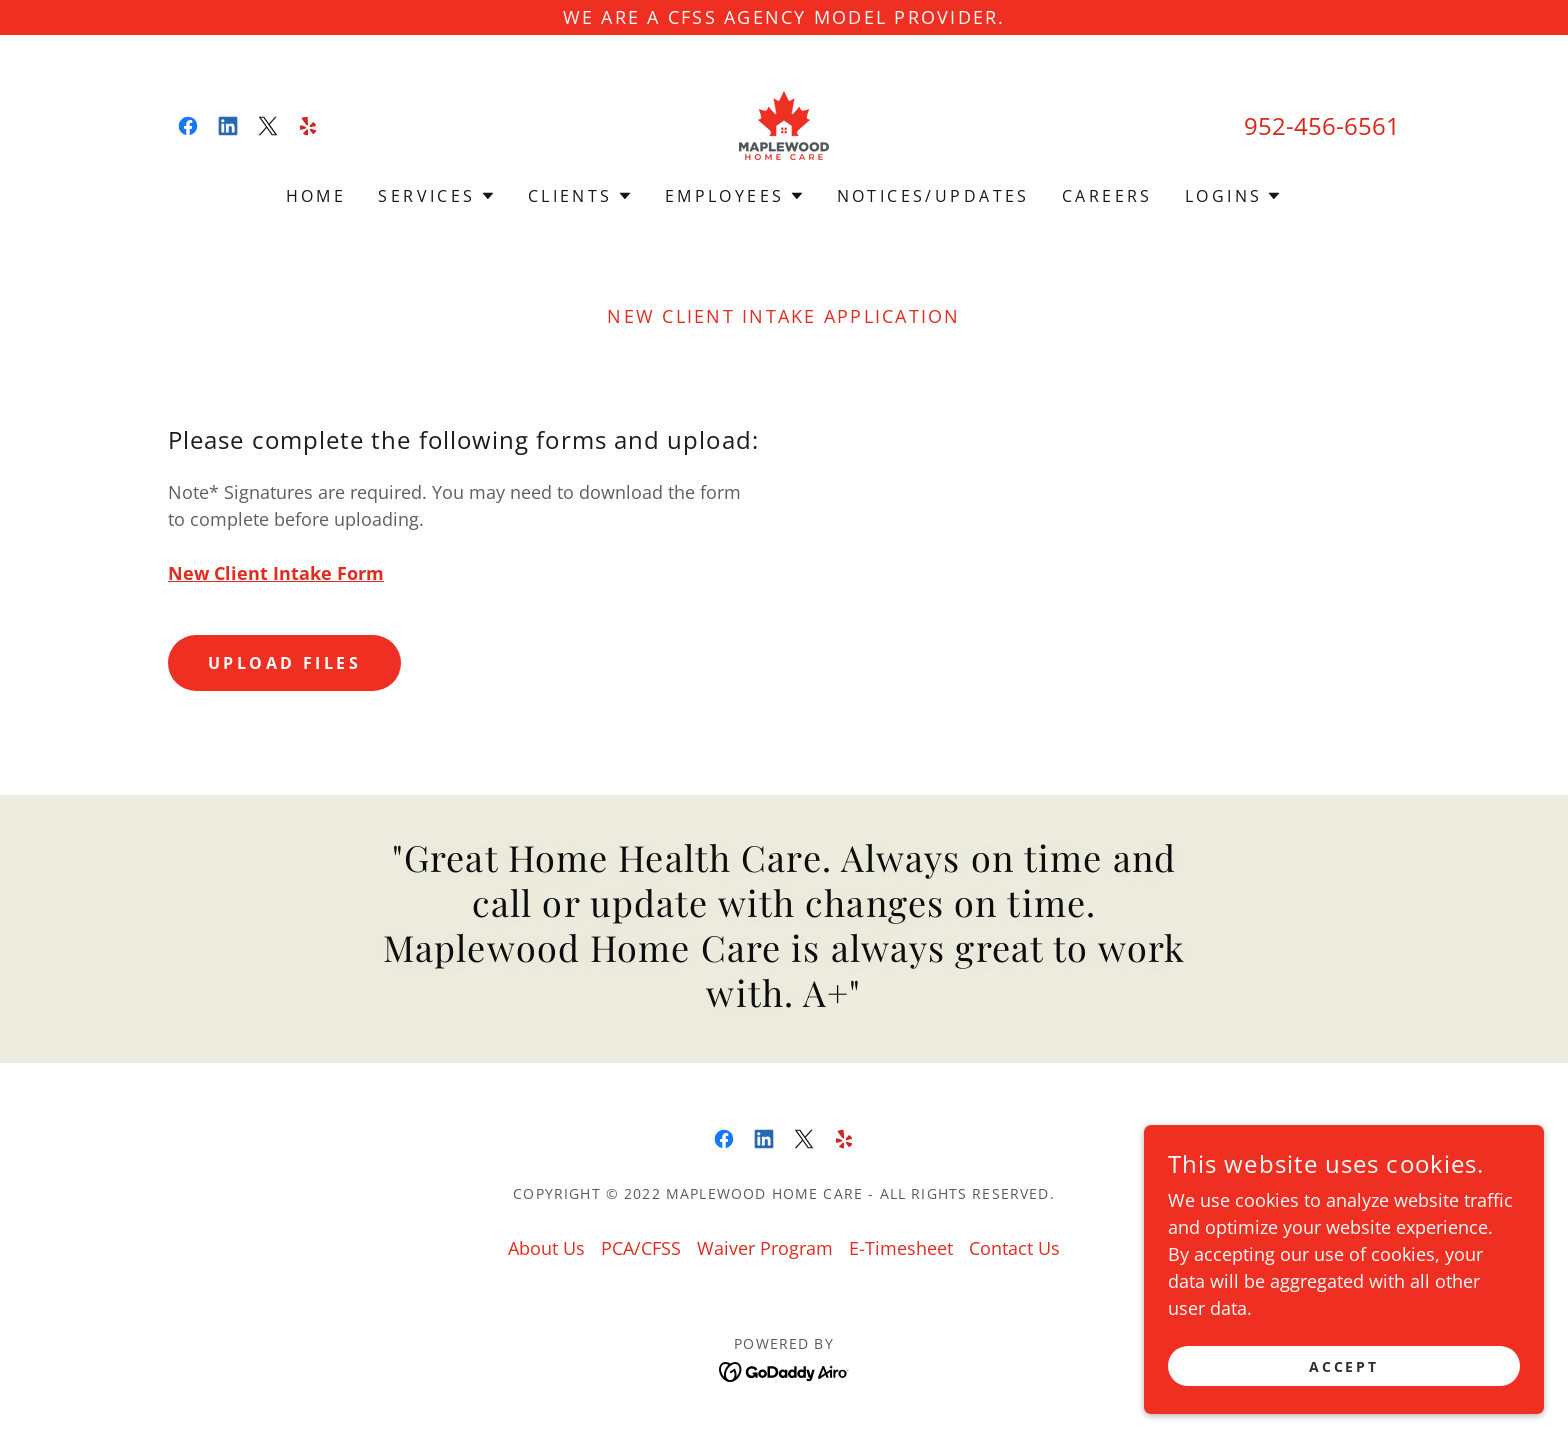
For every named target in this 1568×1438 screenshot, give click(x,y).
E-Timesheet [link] (901, 1248)
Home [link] (316, 196)
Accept (1344, 1366)
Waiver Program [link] (765, 1248)
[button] (436, 196)
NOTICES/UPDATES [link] (933, 196)
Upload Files (284, 663)
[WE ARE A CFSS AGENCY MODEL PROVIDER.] (784, 17)
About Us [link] (546, 1248)
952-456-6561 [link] (1322, 125)
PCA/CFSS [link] (641, 1248)
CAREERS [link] (1107, 196)
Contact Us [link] (1014, 1248)
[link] (188, 126)
